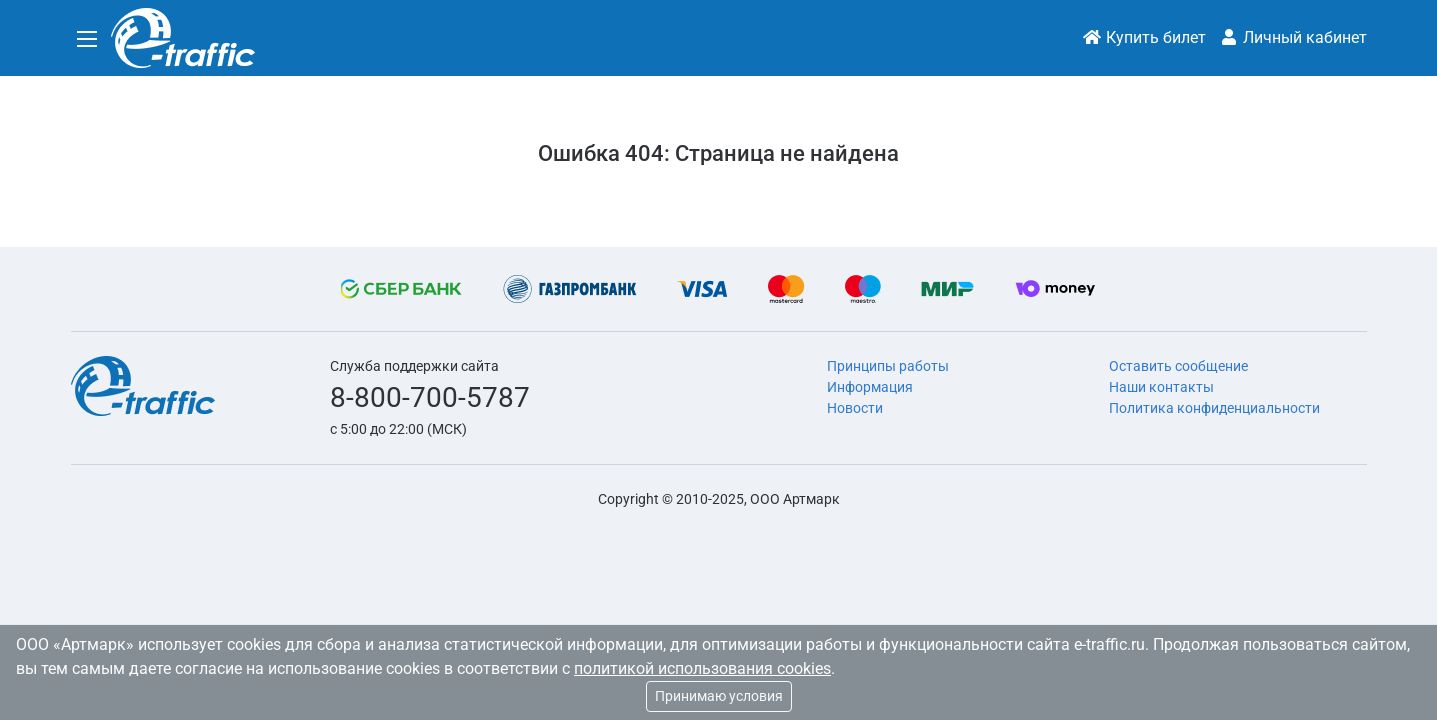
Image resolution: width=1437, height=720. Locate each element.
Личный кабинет (1293, 37)
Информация (870, 387)
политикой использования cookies (702, 668)
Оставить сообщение (1178, 366)
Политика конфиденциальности (1214, 408)
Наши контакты (1161, 387)
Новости (855, 408)
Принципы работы (888, 366)
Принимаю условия (719, 696)
